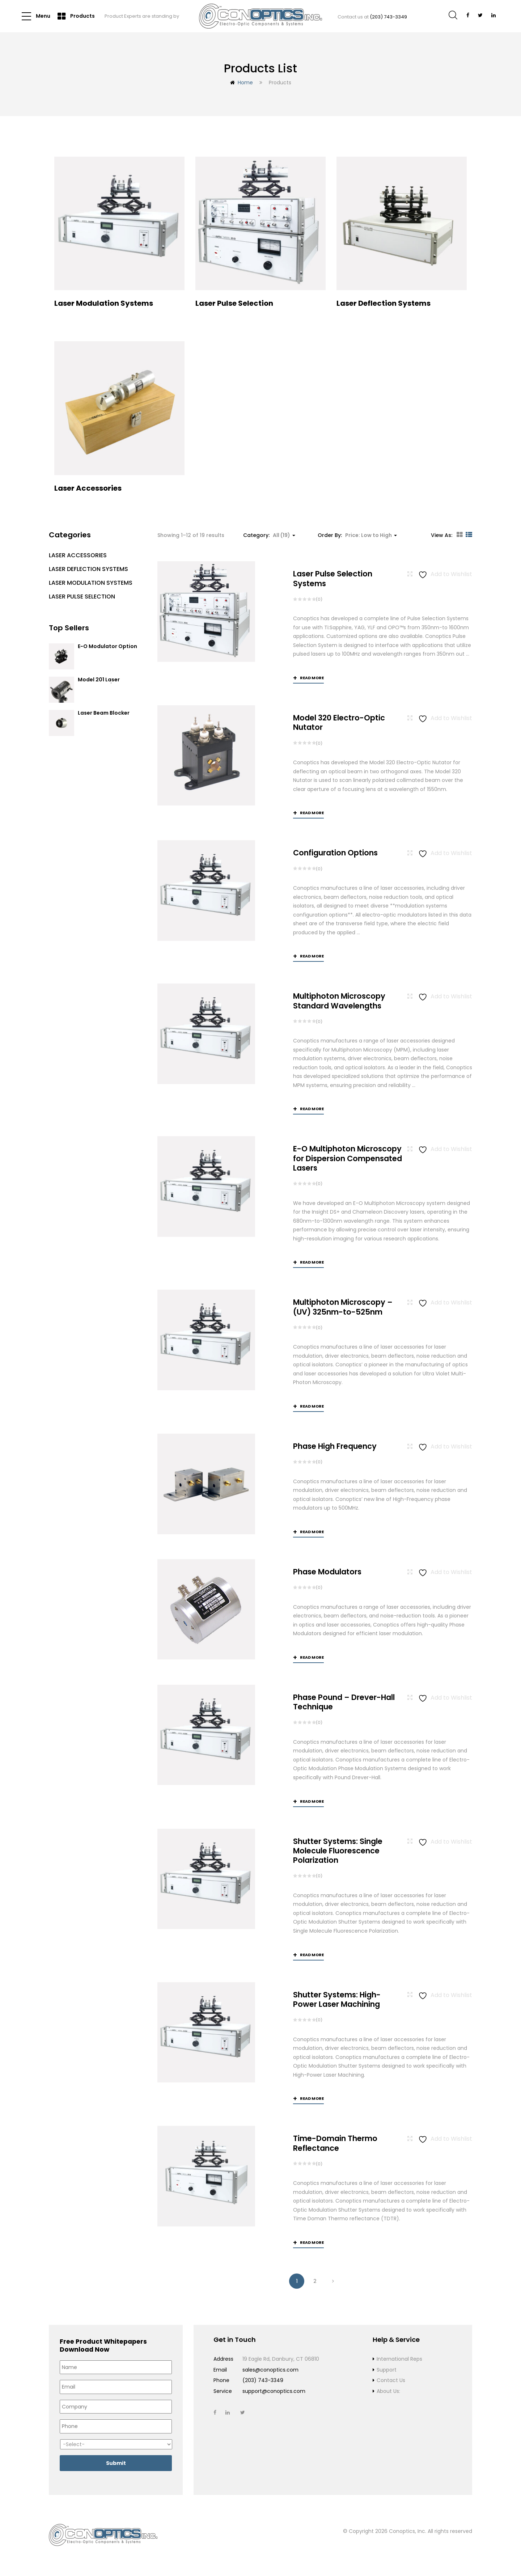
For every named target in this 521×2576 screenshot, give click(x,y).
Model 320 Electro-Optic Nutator (339, 722)
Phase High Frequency (335, 1446)
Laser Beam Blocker (104, 713)
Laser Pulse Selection (82, 596)
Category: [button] (269, 535)
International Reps (399, 2360)
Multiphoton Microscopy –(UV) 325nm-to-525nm (343, 1307)
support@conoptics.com (273, 2391)
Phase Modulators (327, 1572)
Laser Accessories (78, 555)
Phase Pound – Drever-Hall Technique (344, 1703)
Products (76, 16)
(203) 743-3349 (388, 16)
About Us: (388, 2391)
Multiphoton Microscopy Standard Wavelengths (339, 1001)
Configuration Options (335, 853)
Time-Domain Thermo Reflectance (335, 2144)
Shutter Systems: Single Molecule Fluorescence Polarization (337, 1851)
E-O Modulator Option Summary (107, 649)
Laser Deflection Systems (88, 569)
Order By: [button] (357, 535)
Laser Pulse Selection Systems (332, 578)
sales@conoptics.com (270, 2370)
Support (387, 2370)
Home (245, 82)
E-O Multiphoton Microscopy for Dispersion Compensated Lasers (347, 1158)
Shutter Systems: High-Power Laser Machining (337, 2000)
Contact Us (391, 2381)
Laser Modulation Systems (90, 583)
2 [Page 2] (315, 2281)
